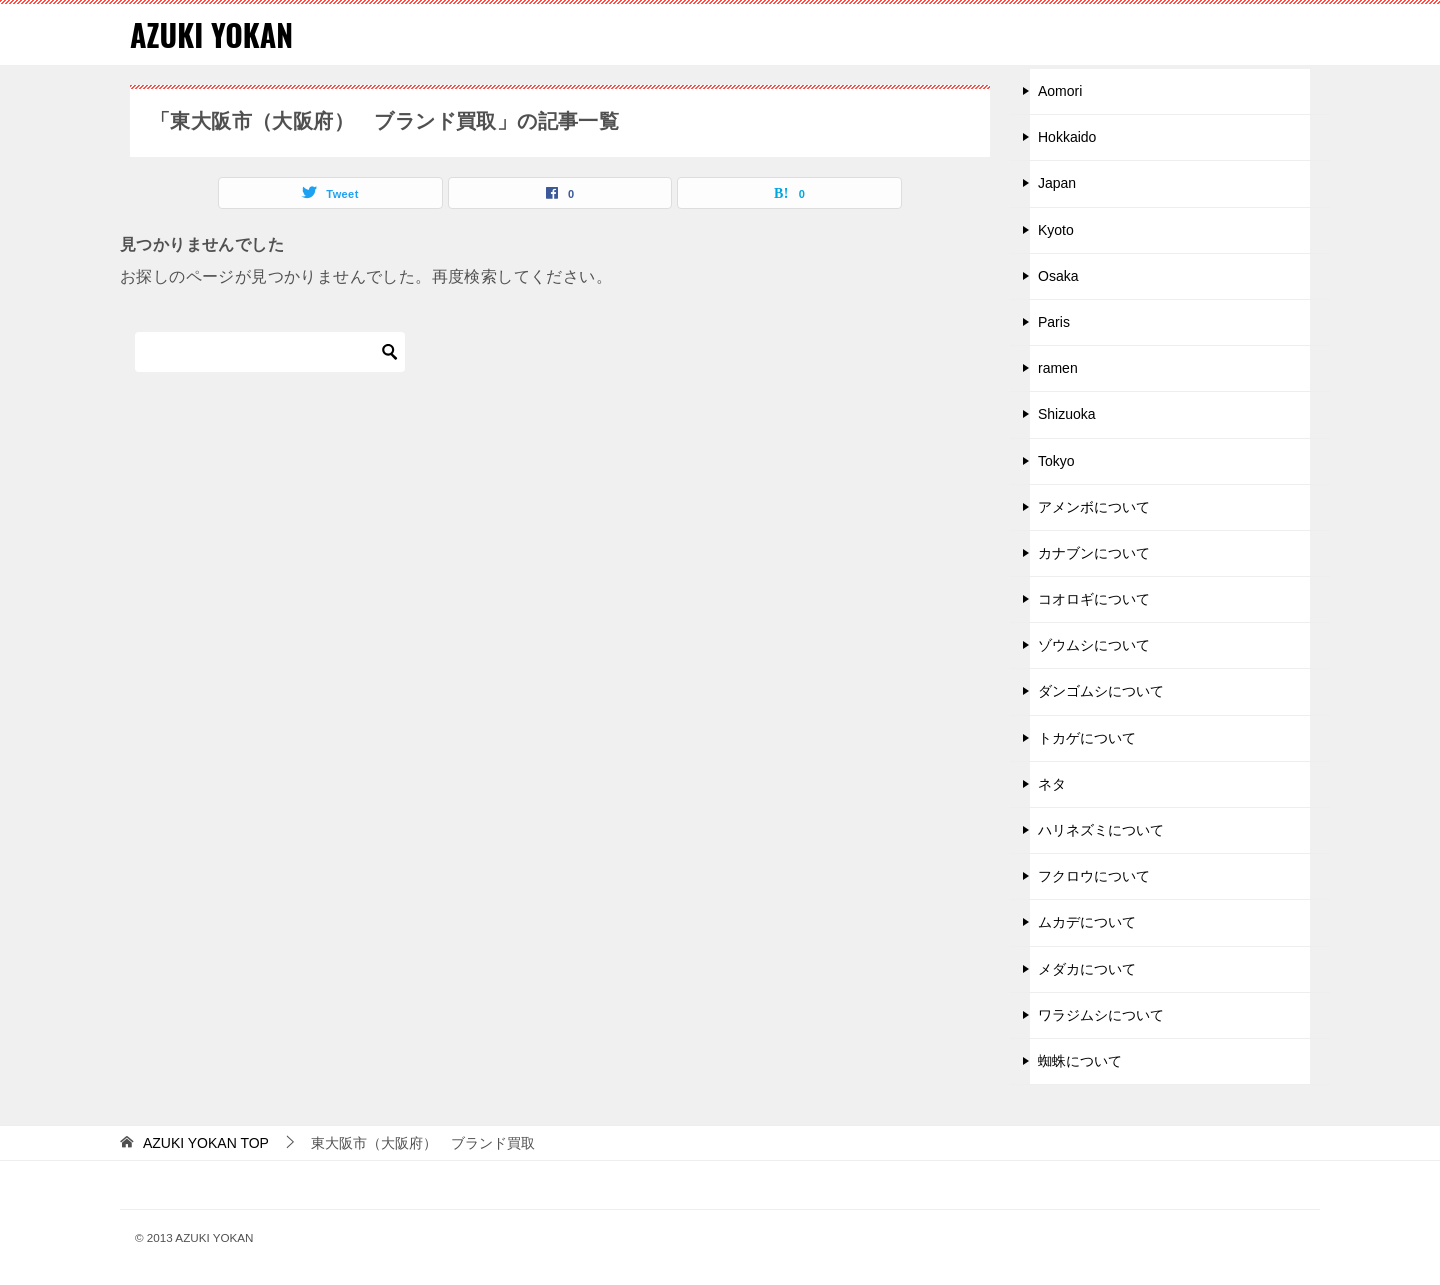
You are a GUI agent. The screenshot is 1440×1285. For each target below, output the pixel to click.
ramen (1058, 368)
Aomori (1060, 91)
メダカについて (1087, 969)
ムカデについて (1087, 922)
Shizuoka (1067, 414)
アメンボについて (1094, 507)
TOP (206, 1143)
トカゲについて (1087, 738)
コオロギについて (1094, 599)
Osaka (1058, 276)
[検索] (270, 352)
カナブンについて (1094, 553)
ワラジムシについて (1101, 1015)
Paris (1054, 322)
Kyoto (1056, 230)
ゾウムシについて (1094, 645)
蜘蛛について (1080, 1061)
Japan (1057, 183)
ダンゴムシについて (1101, 691)
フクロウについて (1094, 876)
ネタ (1052, 784)
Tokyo (1056, 461)
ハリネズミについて (1101, 830)
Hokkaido (1067, 137)
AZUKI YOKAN (211, 34)
